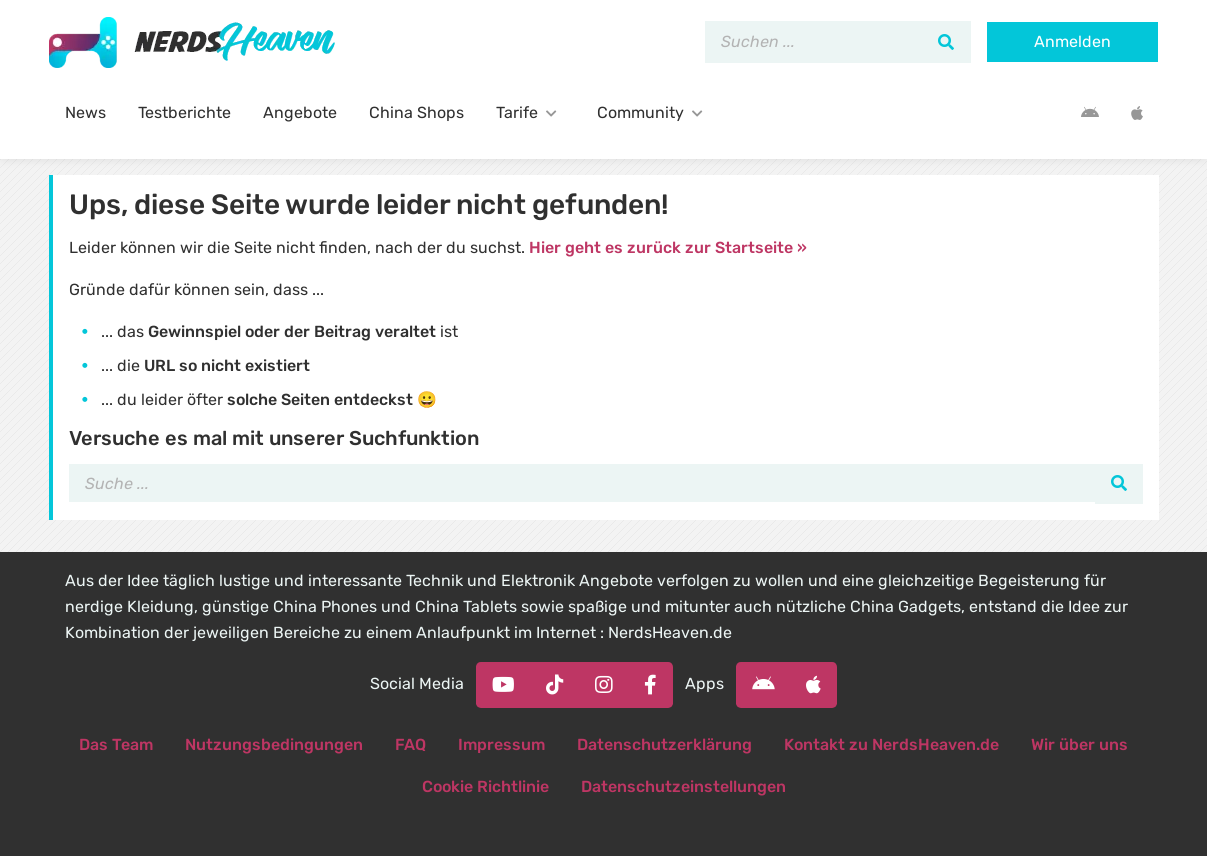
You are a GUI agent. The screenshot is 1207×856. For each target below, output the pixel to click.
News (85, 112)
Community (654, 112)
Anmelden (1072, 41)
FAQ (410, 744)
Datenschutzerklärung (664, 744)
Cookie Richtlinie (485, 786)
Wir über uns (1079, 744)
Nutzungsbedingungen (274, 744)
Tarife (530, 112)
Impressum (501, 744)
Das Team (116, 744)
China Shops (416, 112)
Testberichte (184, 112)
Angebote (300, 112)
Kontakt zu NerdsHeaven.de (891, 744)
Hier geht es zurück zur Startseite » (668, 247)
